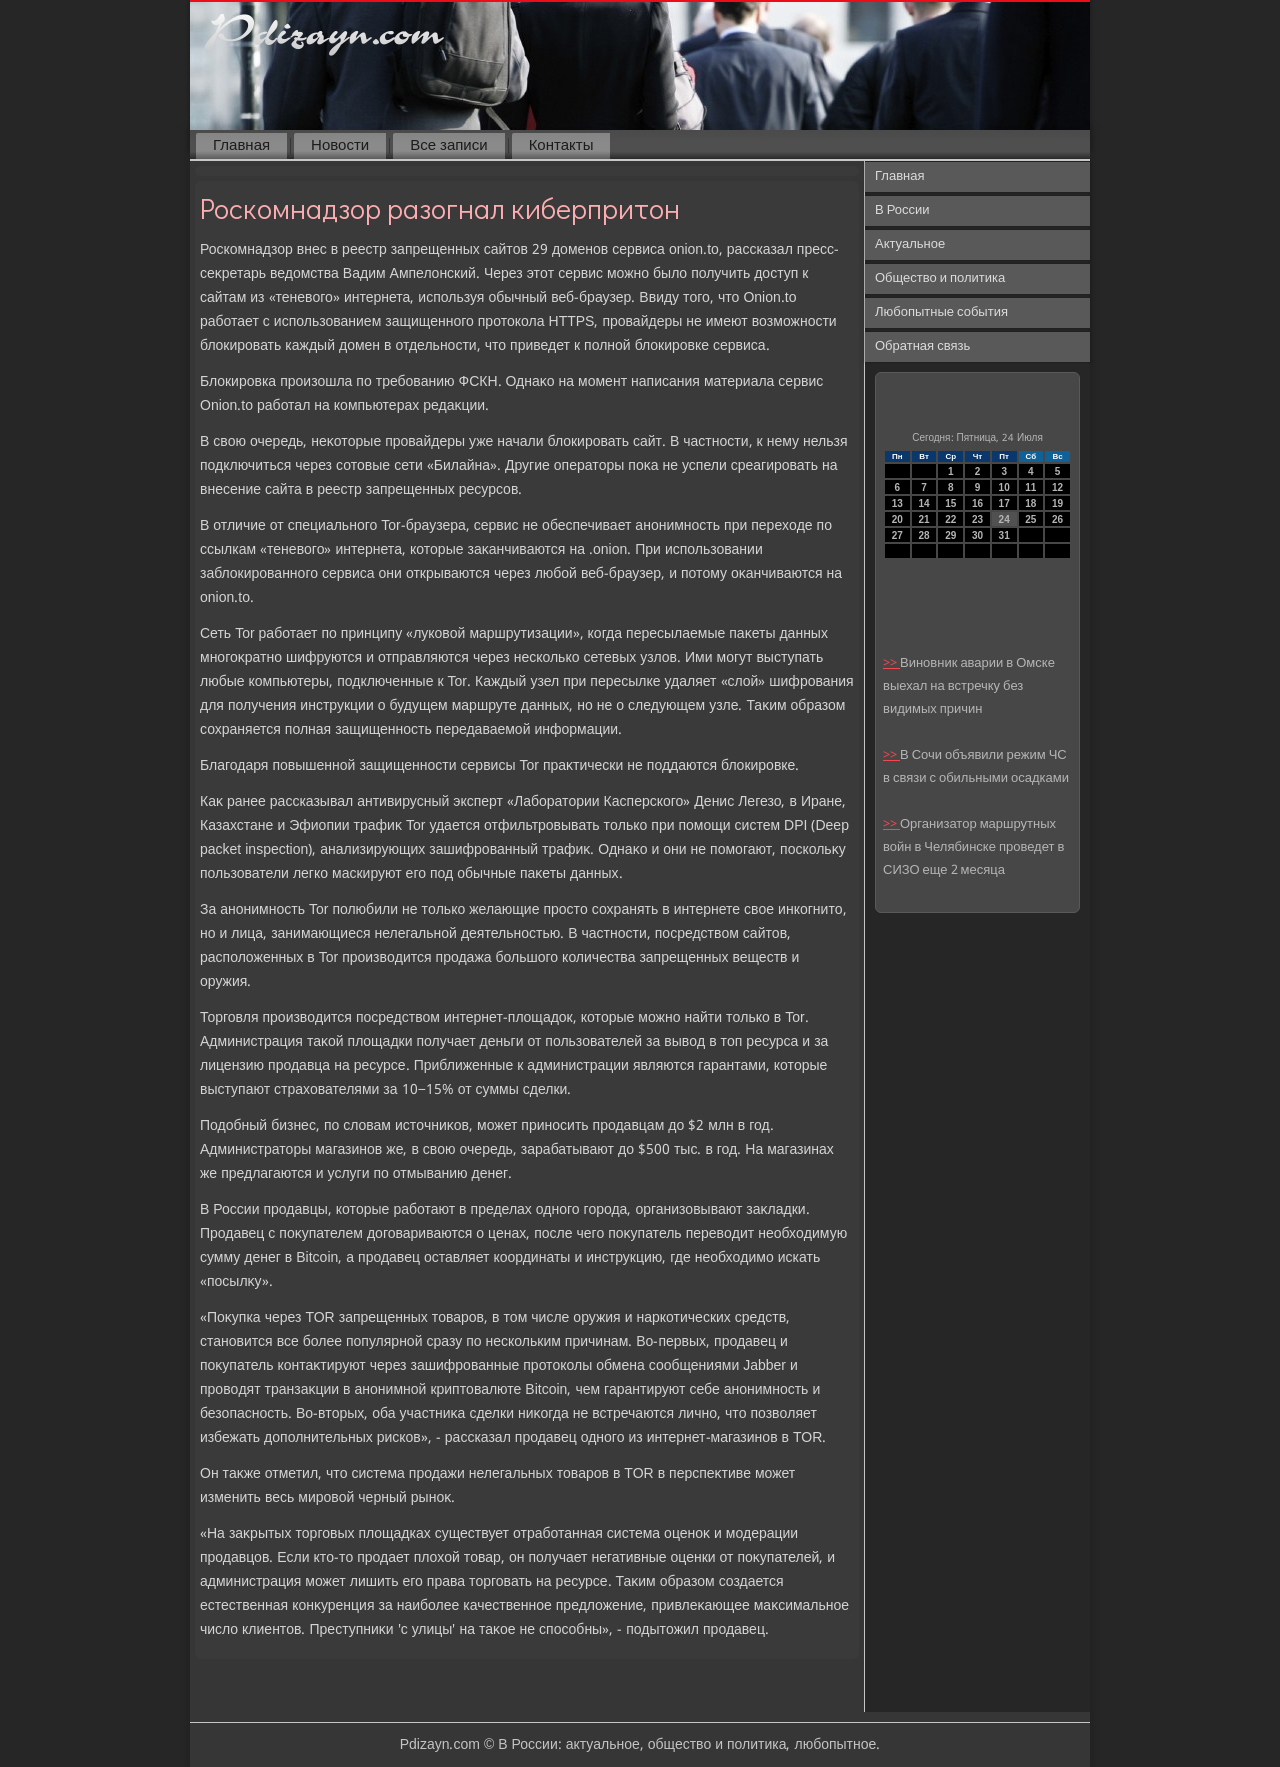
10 (1004, 487)
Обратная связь (922, 346)
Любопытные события (941, 312)
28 (923, 535)
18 (1030, 503)
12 (1057, 487)
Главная (241, 146)
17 (1004, 503)
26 (1057, 519)
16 (977, 503)
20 (897, 519)
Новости (340, 146)
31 (1004, 535)
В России (902, 210)
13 (897, 503)
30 (977, 535)
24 (1004, 519)
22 (950, 519)
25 (1030, 519)
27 (897, 535)
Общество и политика (940, 278)
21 (923, 519)
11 (1030, 487)
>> (891, 663)
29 (950, 535)
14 (923, 503)
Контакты (561, 146)
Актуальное (910, 244)
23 (977, 519)
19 (1057, 503)
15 (950, 503)
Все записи (448, 146)
